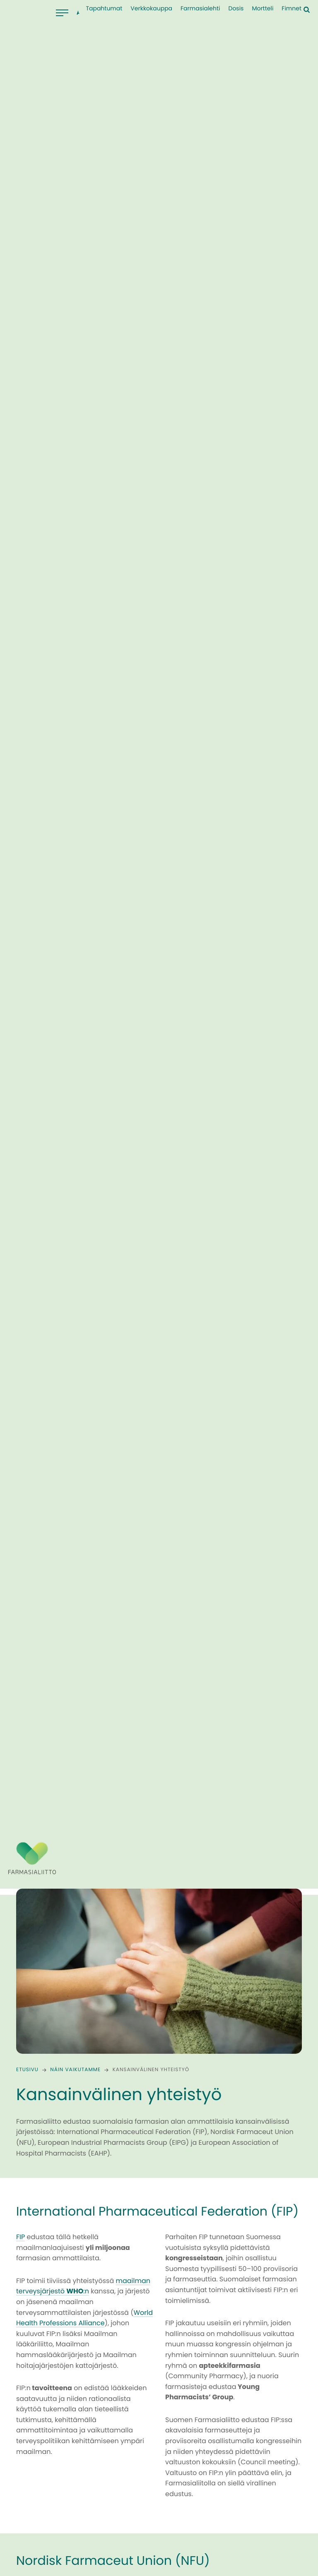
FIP (20, 1606)
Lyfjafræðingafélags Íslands (218, 2106)
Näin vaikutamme (75, 1438)
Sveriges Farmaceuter (209, 2075)
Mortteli (262, 9)
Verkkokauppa (151, 9)
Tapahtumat (104, 9)
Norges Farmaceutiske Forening (225, 2085)
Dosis (235, 9)
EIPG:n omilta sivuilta (87, 2500)
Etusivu (27, 1438)
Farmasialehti (200, 9)
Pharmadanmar (199, 2096)
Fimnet (291, 9)
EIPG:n (26, 2221)
